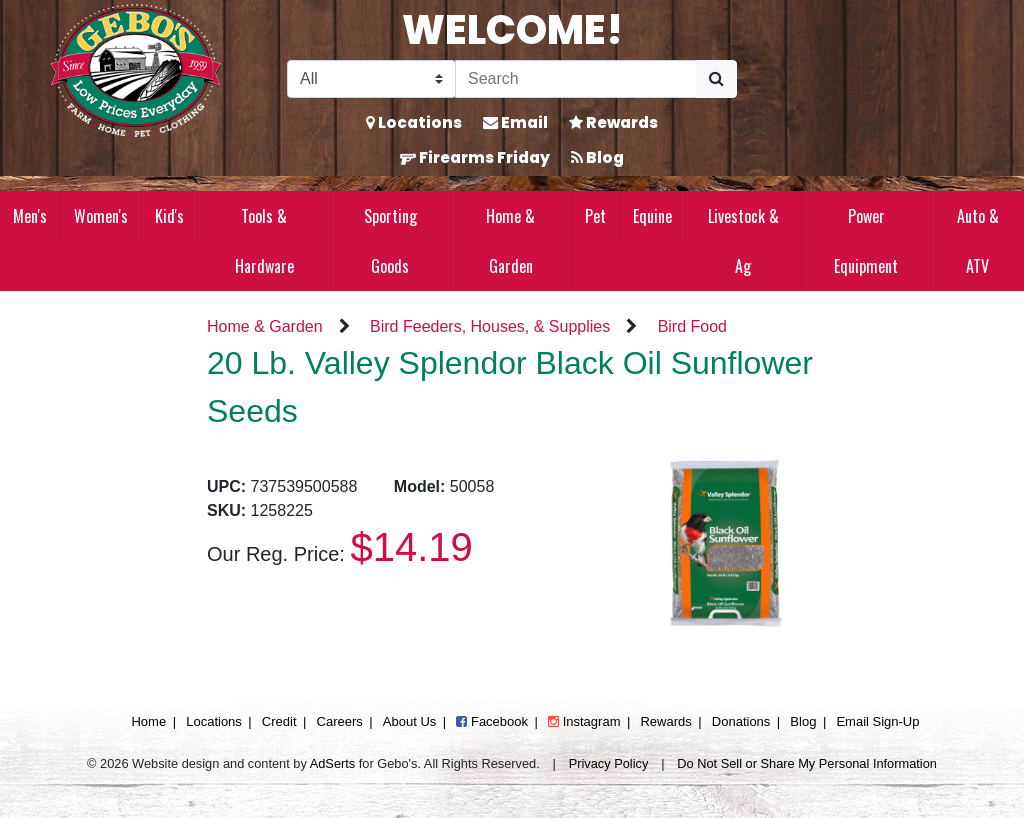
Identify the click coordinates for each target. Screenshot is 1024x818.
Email (515, 122)
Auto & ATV (978, 241)
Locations (414, 122)
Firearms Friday (475, 157)
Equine (652, 216)
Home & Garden (510, 241)
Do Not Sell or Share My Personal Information (807, 763)
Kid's (169, 216)
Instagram (584, 721)
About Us (409, 721)
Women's (101, 216)
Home (148, 721)
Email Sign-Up (877, 721)
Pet (595, 216)
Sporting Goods (390, 241)
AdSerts (333, 763)
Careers (340, 721)
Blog (597, 157)
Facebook (492, 721)
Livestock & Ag (743, 241)
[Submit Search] (716, 79)
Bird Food (692, 326)
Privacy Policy (609, 763)
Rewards (613, 122)
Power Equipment (866, 241)
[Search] (576, 79)
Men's (30, 216)
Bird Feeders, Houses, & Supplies (490, 326)
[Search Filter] (371, 79)
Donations (741, 721)
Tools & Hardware (264, 241)
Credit (279, 721)
